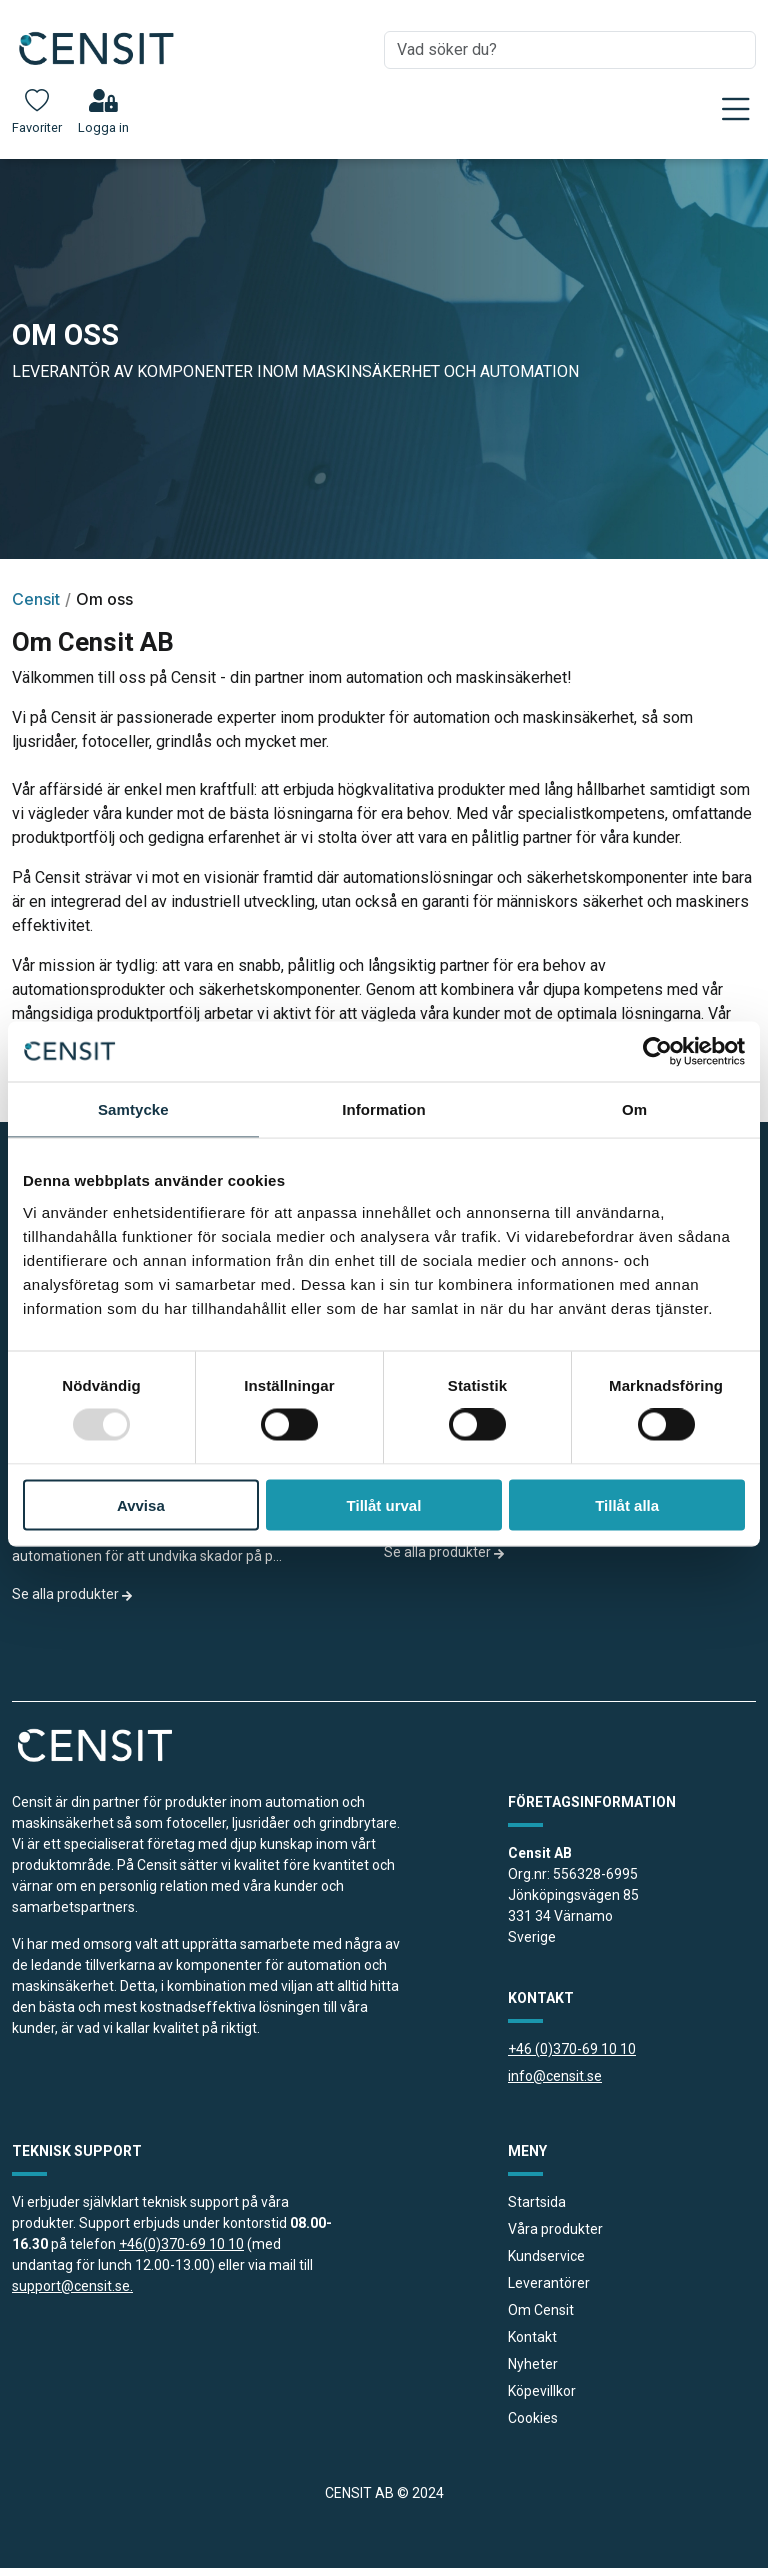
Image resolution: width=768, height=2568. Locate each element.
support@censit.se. (72, 2286)
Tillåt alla (627, 1504)
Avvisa (141, 1504)
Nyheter (533, 2364)
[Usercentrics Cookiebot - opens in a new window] (657, 1052)
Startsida (537, 2202)
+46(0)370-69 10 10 (181, 2244)
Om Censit (541, 2310)
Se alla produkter (72, 1594)
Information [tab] (384, 1109)
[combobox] (570, 50)
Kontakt (532, 2337)
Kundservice (546, 2256)
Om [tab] (634, 1109)
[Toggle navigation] (736, 109)
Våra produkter (555, 2229)
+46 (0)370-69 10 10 (572, 2049)
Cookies (533, 2418)
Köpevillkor (542, 2391)
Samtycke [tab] (133, 1109)
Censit (36, 599)
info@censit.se (555, 2076)
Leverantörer (549, 2283)
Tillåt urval (384, 1504)
